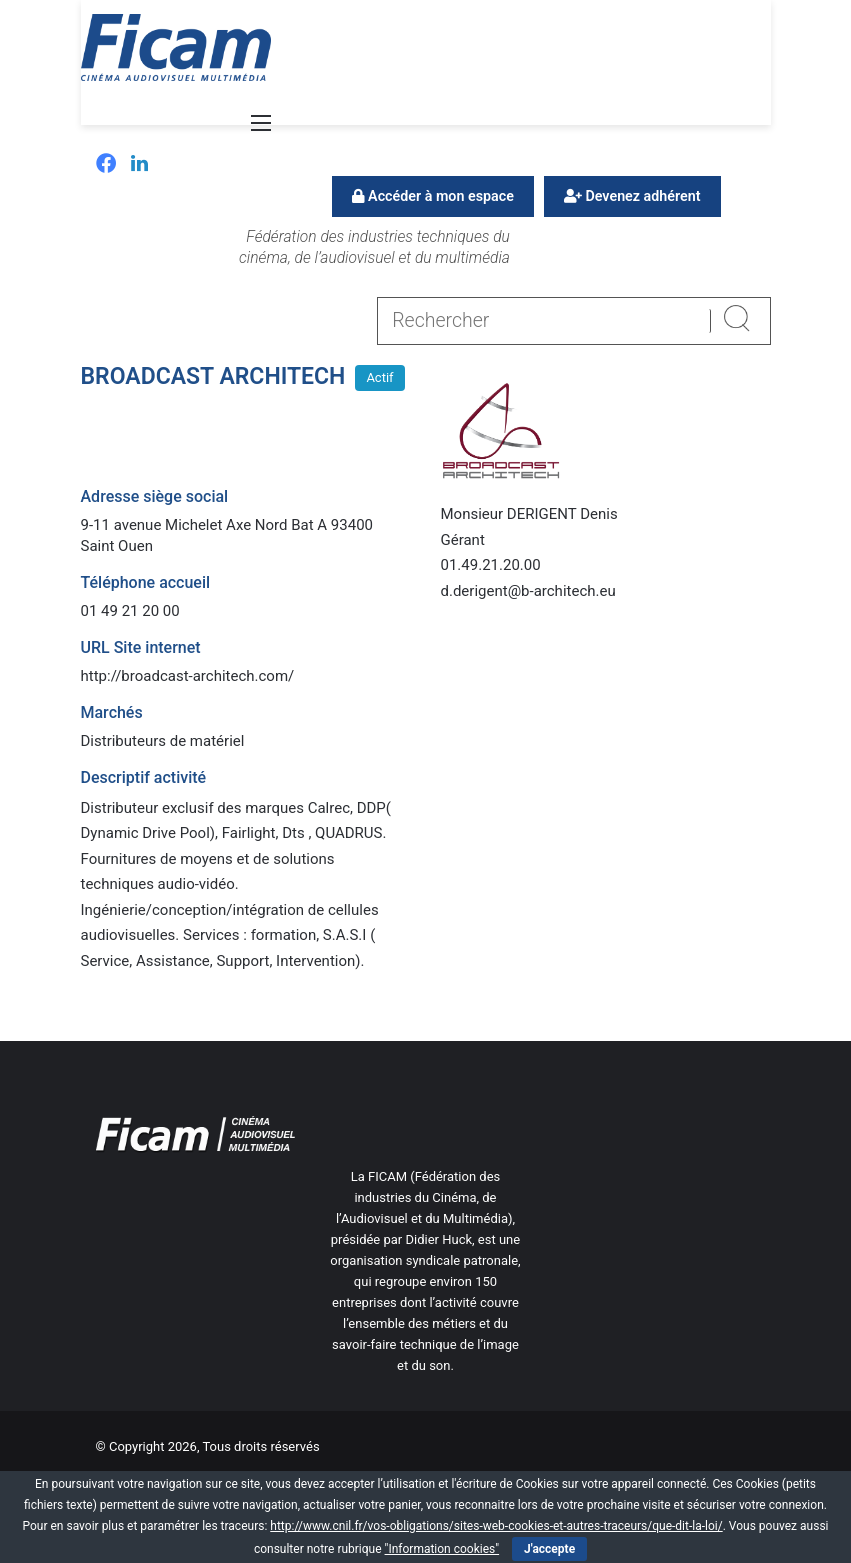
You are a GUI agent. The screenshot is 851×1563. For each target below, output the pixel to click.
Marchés (112, 712)
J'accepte (549, 1549)
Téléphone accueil (146, 582)
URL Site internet (141, 647)
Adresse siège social (155, 496)
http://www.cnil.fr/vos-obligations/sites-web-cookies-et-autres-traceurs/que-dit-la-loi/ (496, 1526)
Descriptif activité (144, 777)
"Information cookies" (442, 1549)
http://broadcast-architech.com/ (188, 676)
